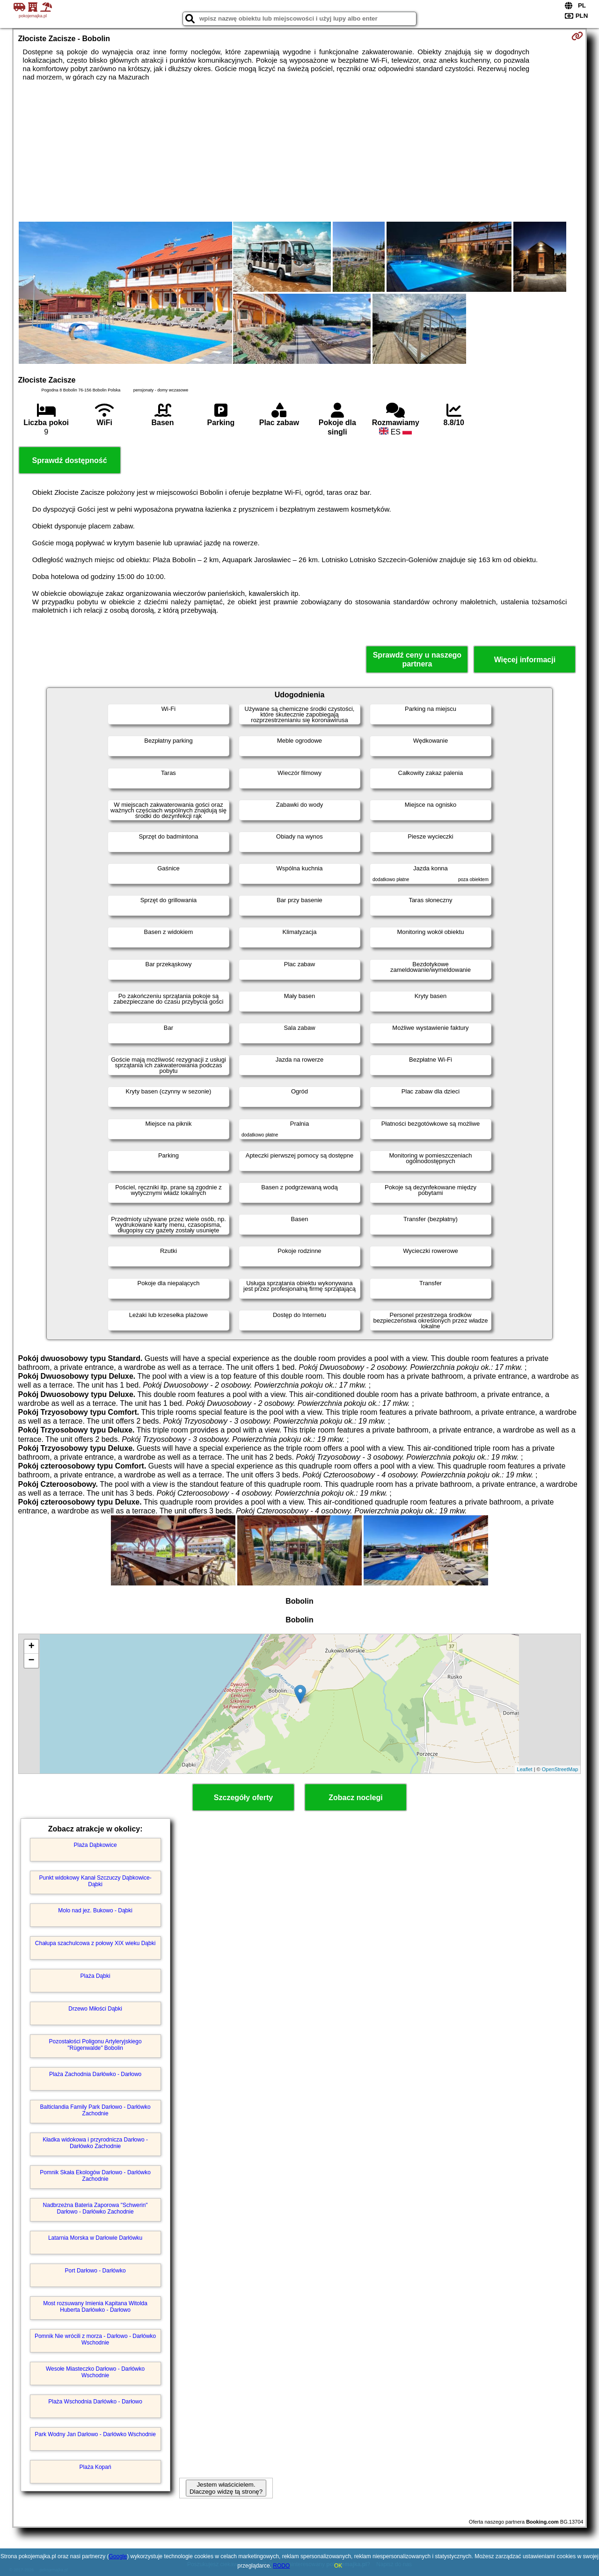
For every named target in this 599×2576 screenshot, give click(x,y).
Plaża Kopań (95, 2467)
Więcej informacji (524, 660)
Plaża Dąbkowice (95, 1845)
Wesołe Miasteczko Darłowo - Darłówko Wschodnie (95, 2372)
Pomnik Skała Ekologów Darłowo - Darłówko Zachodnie (95, 2175)
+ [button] (31, 1647)
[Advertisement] (299, 151)
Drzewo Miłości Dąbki (95, 2008)
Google (118, 2556)
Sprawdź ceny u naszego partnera (417, 659)
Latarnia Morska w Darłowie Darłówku (95, 2238)
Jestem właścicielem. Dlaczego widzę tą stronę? (226, 2488)
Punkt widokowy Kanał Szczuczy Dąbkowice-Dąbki (95, 1881)
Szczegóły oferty (243, 1798)
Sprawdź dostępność (69, 460)
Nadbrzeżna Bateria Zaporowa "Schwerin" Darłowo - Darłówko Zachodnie (95, 2208)
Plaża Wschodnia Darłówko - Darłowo (95, 2401)
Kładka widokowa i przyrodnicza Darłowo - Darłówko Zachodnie (95, 2142)
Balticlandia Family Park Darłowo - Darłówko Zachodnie (95, 2110)
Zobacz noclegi (356, 1798)
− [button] (31, 1661)
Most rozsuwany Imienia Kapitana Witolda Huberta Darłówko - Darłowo (95, 2306)
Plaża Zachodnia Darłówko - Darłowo (95, 2074)
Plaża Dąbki (95, 1976)
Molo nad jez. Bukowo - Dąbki (95, 1910)
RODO (281, 2565)
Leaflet (525, 1769)
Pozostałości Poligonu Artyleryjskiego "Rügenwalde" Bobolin (95, 2044)
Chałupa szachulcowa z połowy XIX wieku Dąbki (95, 1943)
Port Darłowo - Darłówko (95, 2270)
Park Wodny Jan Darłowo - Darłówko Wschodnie (95, 2434)
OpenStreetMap (560, 1769)
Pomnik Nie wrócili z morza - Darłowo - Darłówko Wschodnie (95, 2339)
